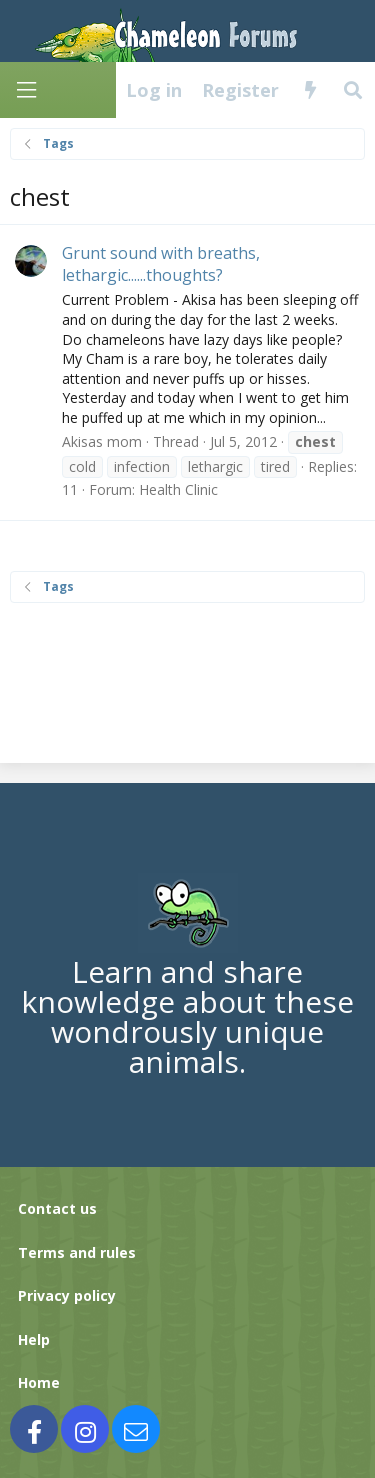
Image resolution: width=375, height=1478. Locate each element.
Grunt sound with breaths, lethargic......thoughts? (161, 264)
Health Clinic (178, 489)
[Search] (353, 90)
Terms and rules (77, 1252)
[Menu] (26, 90)
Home (39, 1382)
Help (34, 1339)
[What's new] (310, 90)
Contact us (57, 1208)
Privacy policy (67, 1295)
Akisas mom (102, 441)
